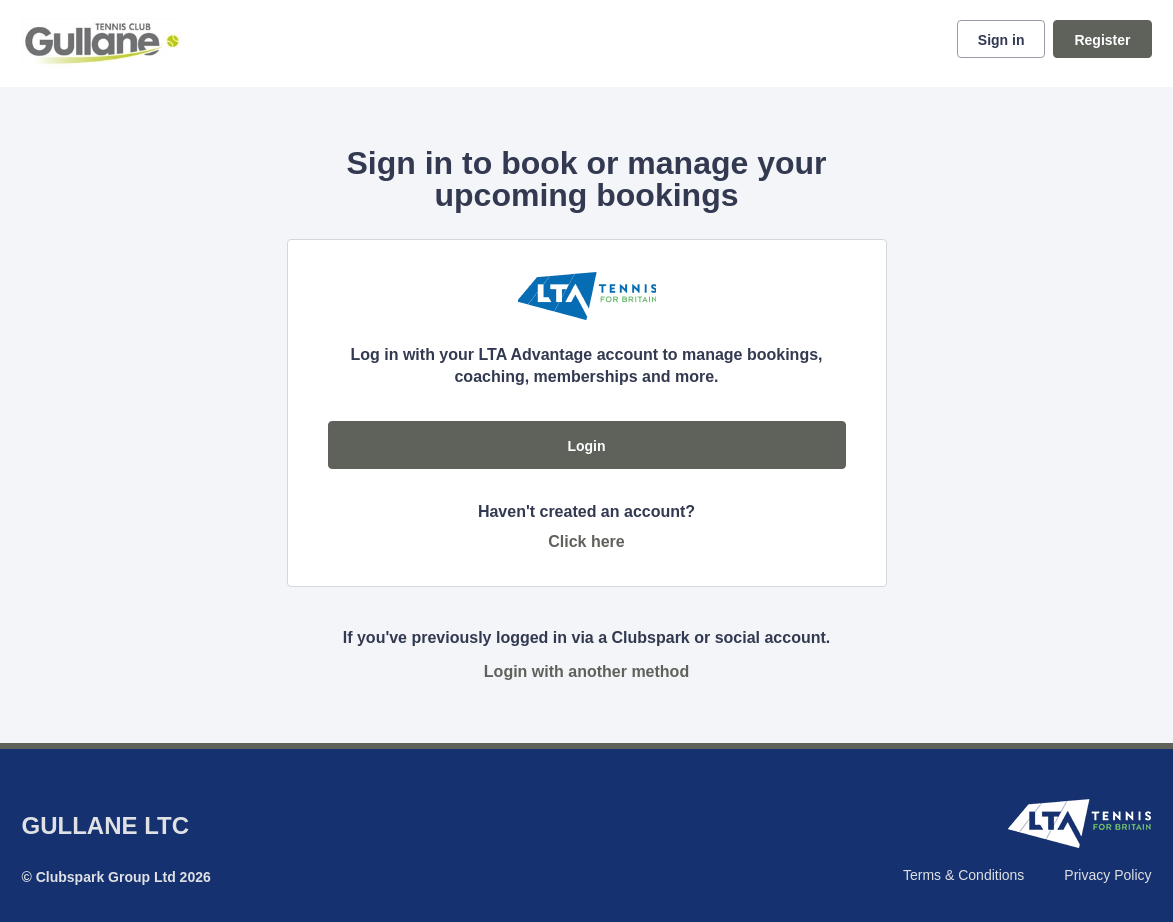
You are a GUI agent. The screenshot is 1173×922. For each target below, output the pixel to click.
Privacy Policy (1107, 875)
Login (586, 446)
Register (1102, 40)
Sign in (1001, 40)
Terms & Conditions (963, 875)
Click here (586, 541)
